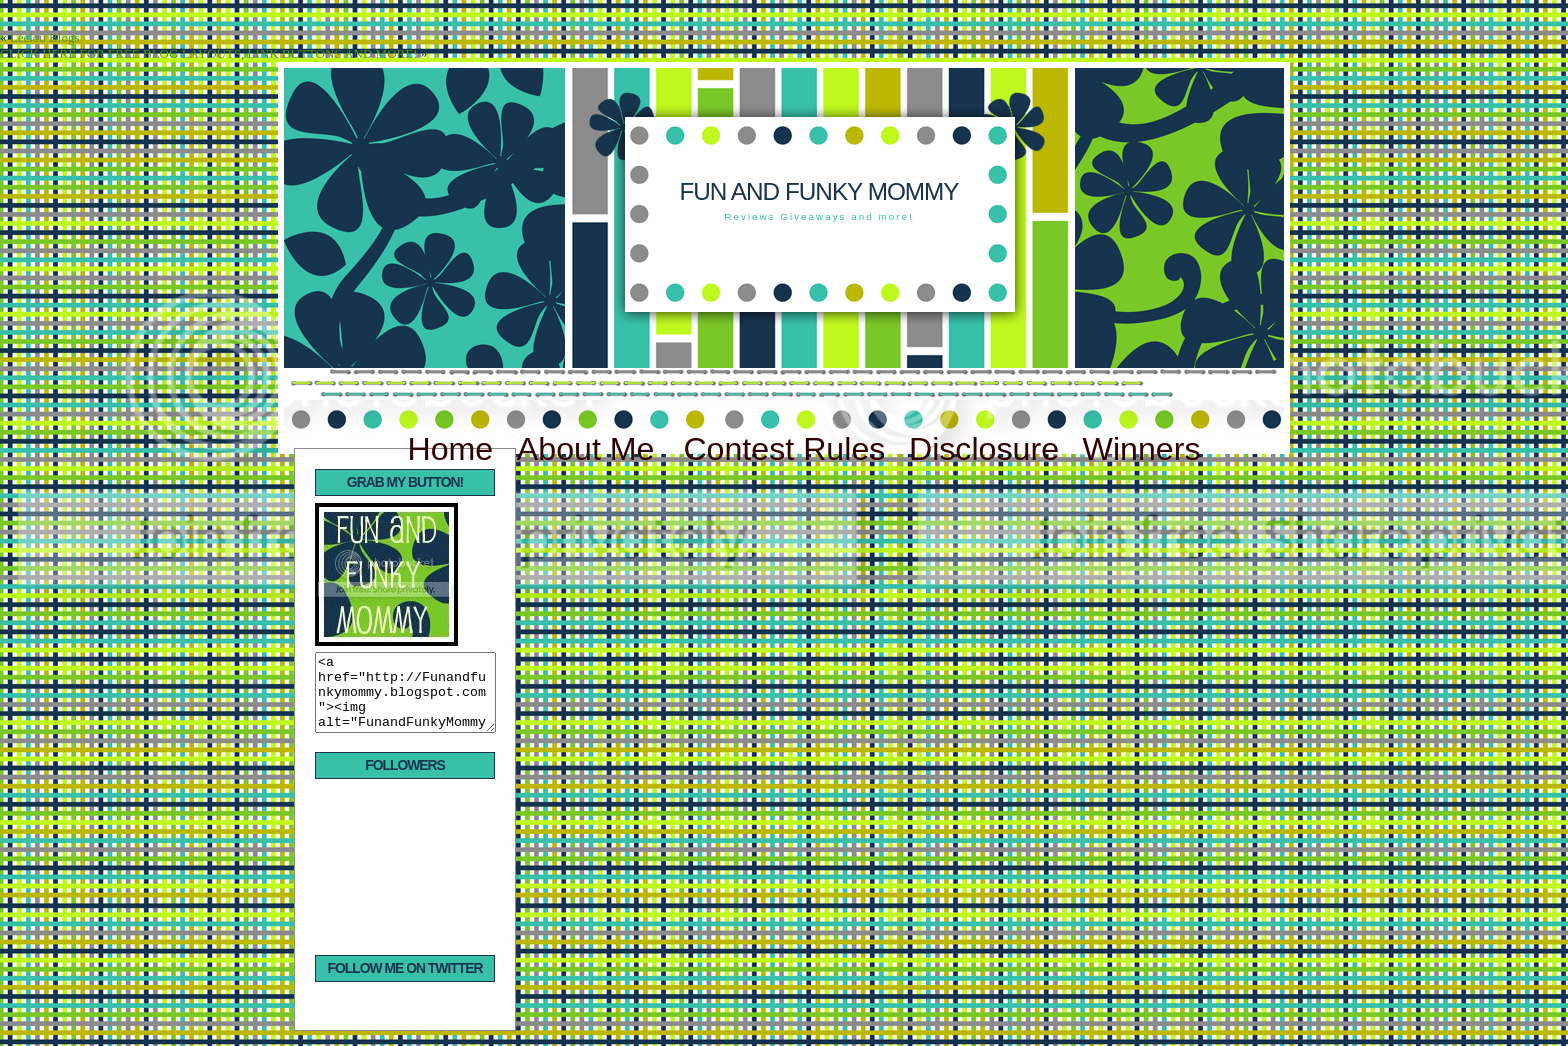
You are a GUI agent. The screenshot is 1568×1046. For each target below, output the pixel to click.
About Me (590, 449)
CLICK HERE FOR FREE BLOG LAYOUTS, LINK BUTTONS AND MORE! (208, 53)
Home (450, 449)
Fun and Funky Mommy (818, 191)
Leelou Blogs (45, 37)
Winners (1142, 449)
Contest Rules (784, 449)
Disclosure (984, 449)
